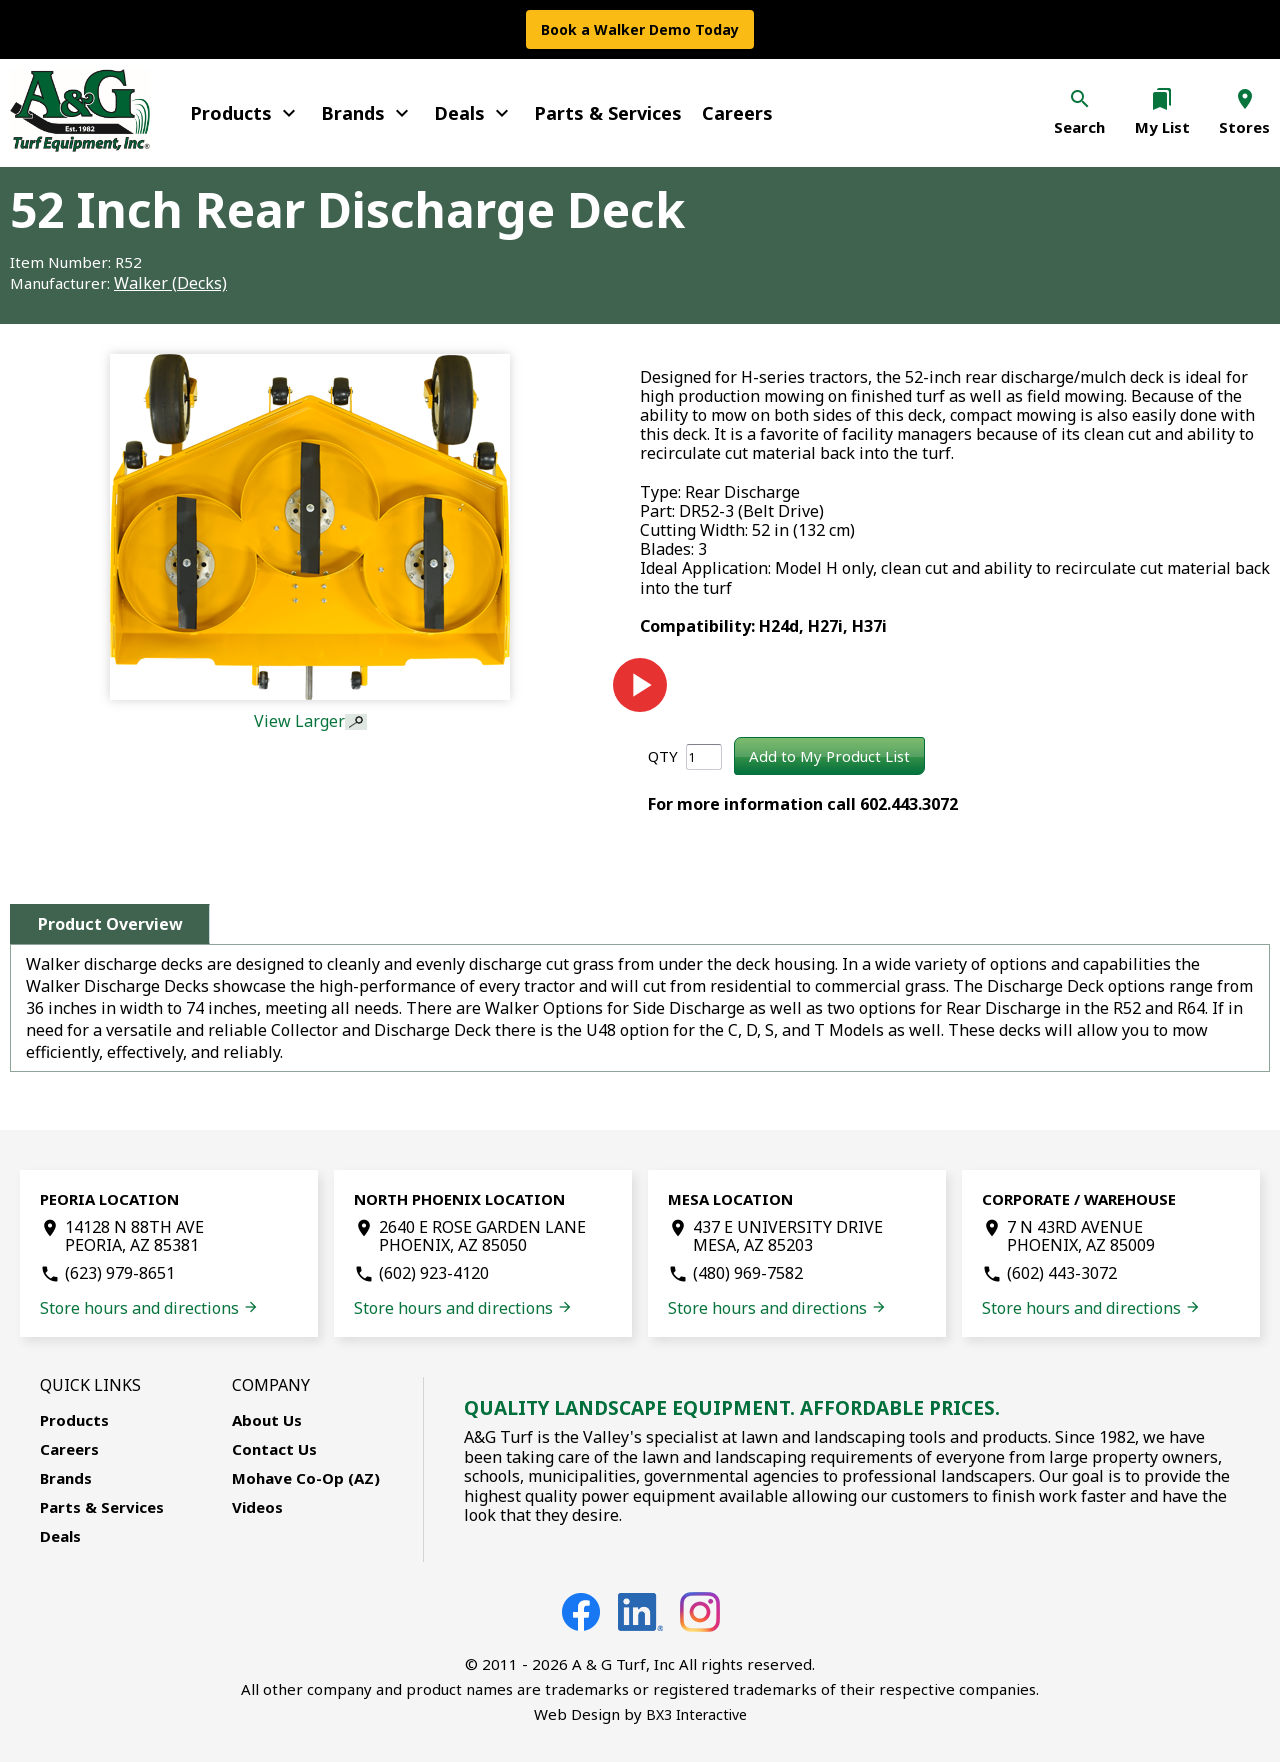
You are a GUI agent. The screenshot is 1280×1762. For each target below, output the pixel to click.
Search (1079, 127)
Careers (737, 113)
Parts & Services (608, 113)
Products (245, 113)
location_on (1245, 99)
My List (1162, 127)
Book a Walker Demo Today (640, 29)
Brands (367, 113)
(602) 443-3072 (1062, 1273)
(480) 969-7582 (748, 1273)
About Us (267, 1420)
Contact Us (274, 1449)
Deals (474, 113)
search (1080, 99)
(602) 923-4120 (434, 1273)
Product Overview (110, 924)
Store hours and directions (149, 1308)
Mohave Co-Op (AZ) (306, 1478)
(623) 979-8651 (120, 1273)
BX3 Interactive (696, 1714)
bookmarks (1162, 99)
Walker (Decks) (170, 283)
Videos (257, 1507)
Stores (1244, 127)
